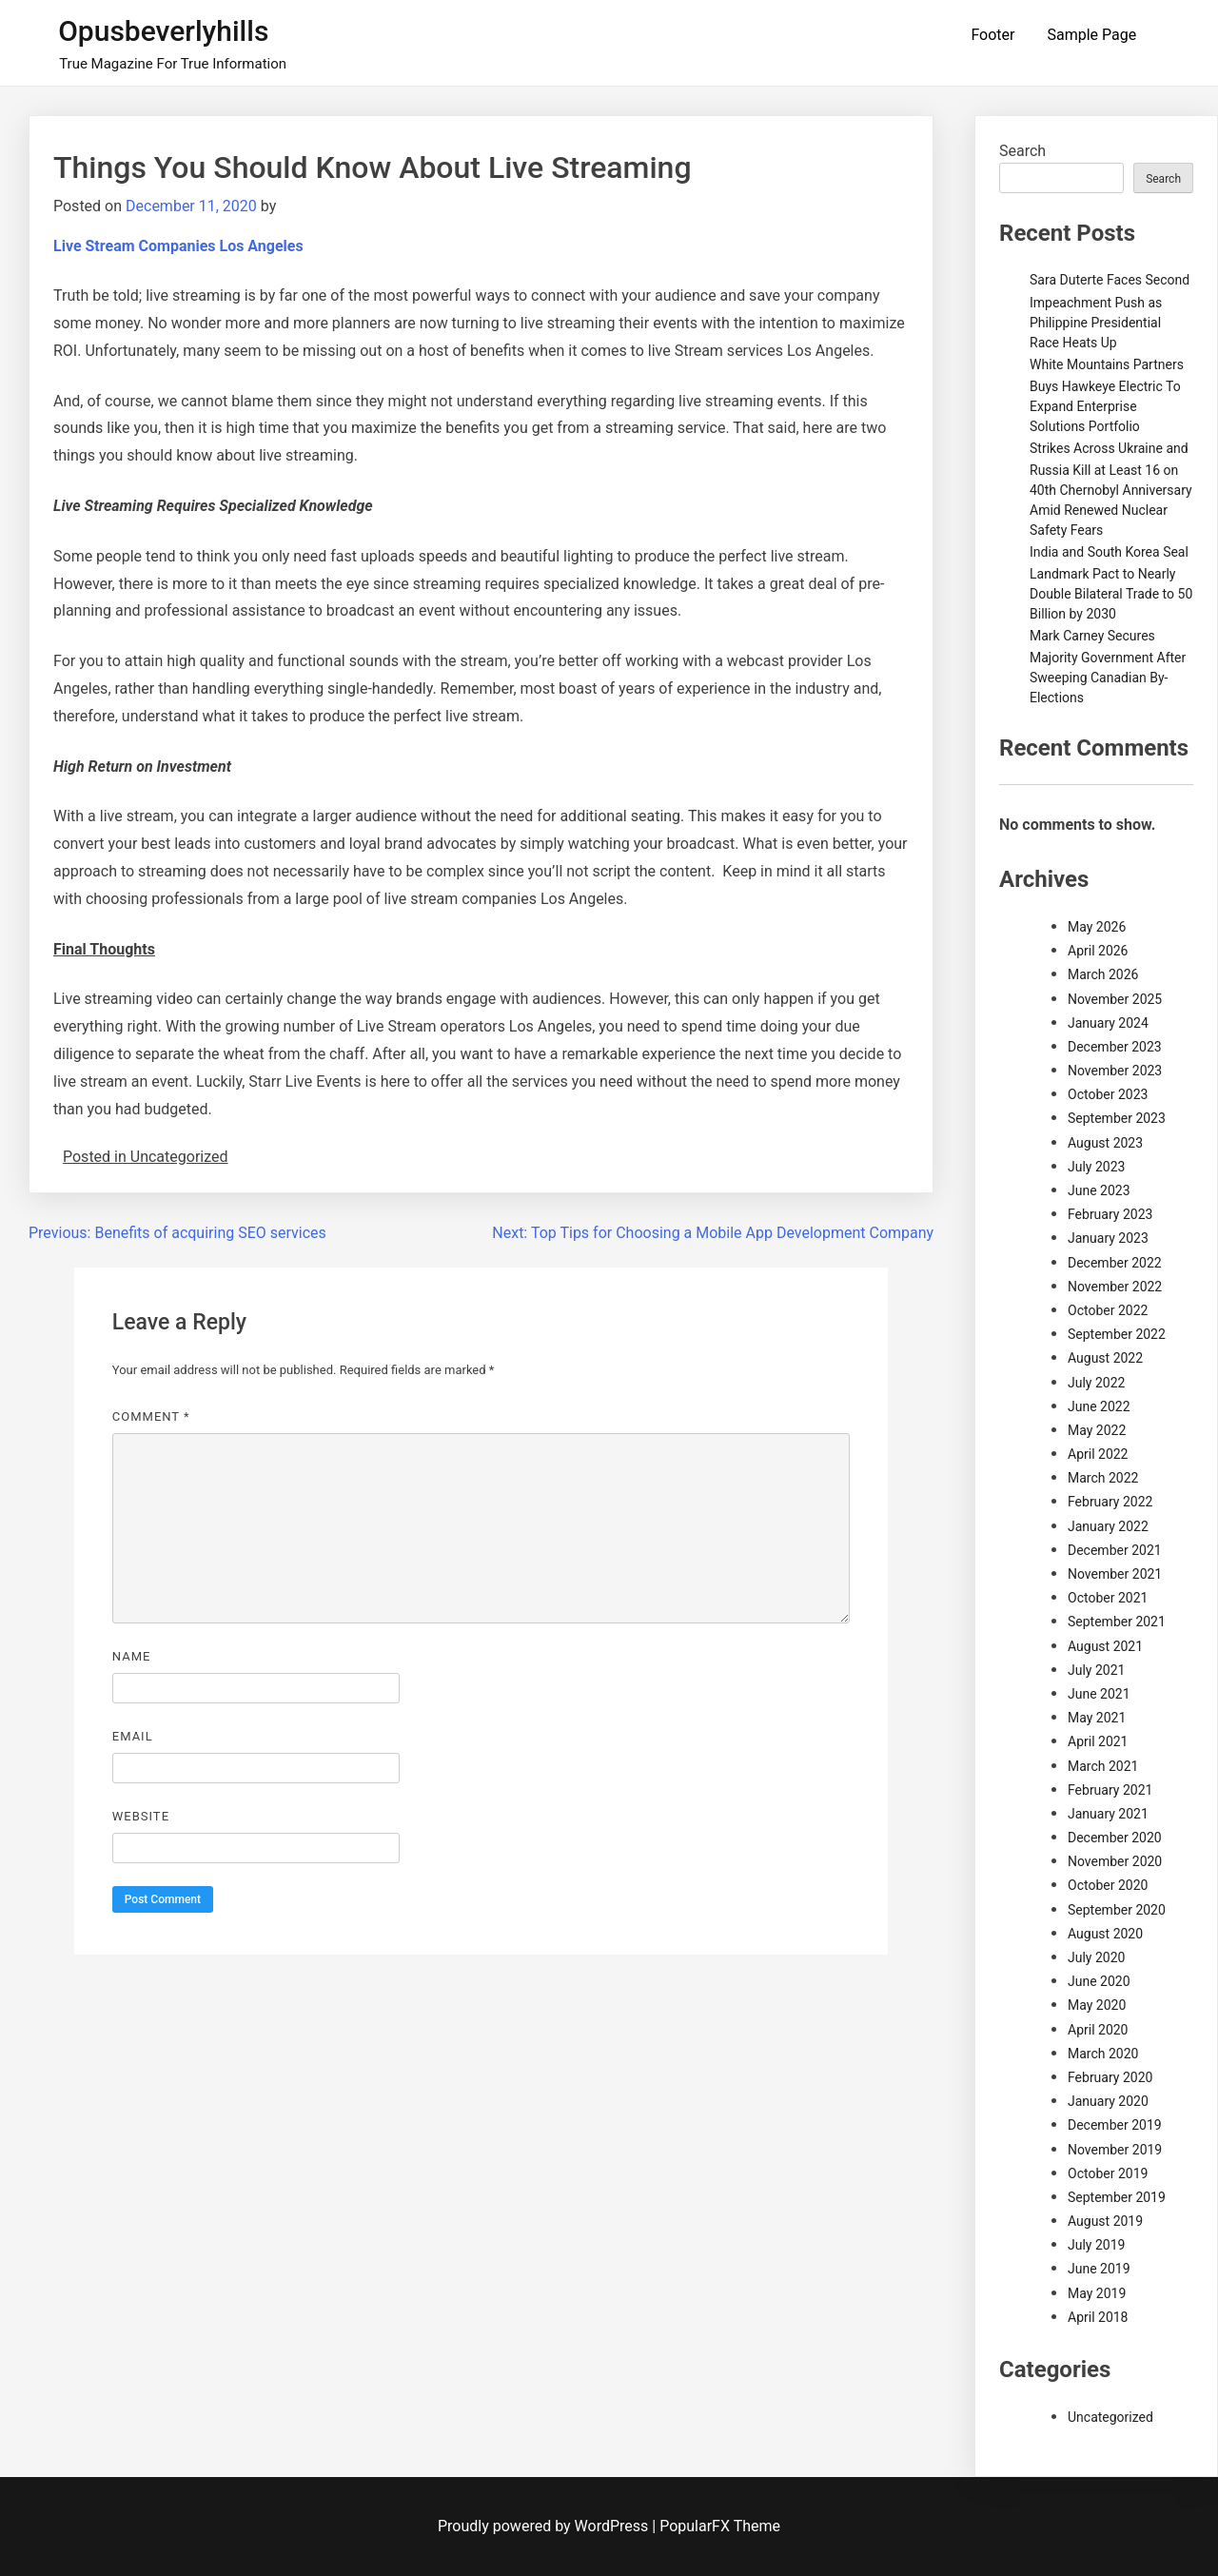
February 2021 (1110, 1790)
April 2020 (1098, 2029)
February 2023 (1110, 1214)
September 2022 (1117, 1334)
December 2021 (1115, 1550)
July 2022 (1096, 1382)
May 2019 (1097, 2293)
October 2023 (1108, 1094)
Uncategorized (1110, 2417)
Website (140, 1816)
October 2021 (1108, 1597)
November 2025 (1115, 999)
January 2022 (1108, 1526)
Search (1022, 151)
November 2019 (1115, 2149)
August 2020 (1105, 1933)
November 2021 (1115, 1574)
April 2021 (1098, 1741)
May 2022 (1097, 1430)
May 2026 (1097, 926)
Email (132, 1736)
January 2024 (1108, 1023)
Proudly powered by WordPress (545, 2526)
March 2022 (1103, 1477)
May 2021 (1097, 1717)
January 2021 (1108, 1813)
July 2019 (1096, 2244)
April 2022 (1098, 1454)
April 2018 (1098, 2317)
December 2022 (1115, 1262)
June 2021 (1099, 1693)
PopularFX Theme (719, 2526)
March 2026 (1103, 974)
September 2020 (1117, 1909)
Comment (151, 1416)
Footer (992, 35)
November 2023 (1115, 1070)
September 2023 (1117, 1118)
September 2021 (1117, 1621)
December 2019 (1115, 2125)
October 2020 (1108, 1885)
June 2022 (1099, 1406)
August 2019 (1105, 2221)
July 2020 (1096, 1957)
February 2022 (1110, 1501)
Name (131, 1656)
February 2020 (1110, 2077)
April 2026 (1098, 950)
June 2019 (1099, 2268)
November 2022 (1115, 1286)
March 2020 (1103, 2053)
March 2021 (1103, 1766)
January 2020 (1108, 2101)
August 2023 (1105, 1142)
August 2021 (1105, 1646)
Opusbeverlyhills (163, 31)
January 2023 (1108, 1238)
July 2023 (1096, 1166)
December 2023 (1115, 1046)
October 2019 (1108, 2173)
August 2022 (1105, 1358)
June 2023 (1099, 1190)
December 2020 (1115, 1837)
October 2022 (1108, 1310)
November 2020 (1115, 1861)
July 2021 (1096, 1670)
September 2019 (1117, 2197)
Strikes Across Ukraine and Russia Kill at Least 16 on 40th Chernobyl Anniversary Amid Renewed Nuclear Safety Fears (1111, 489)
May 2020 (1097, 2005)
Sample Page (1091, 35)
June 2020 (1099, 1981)
